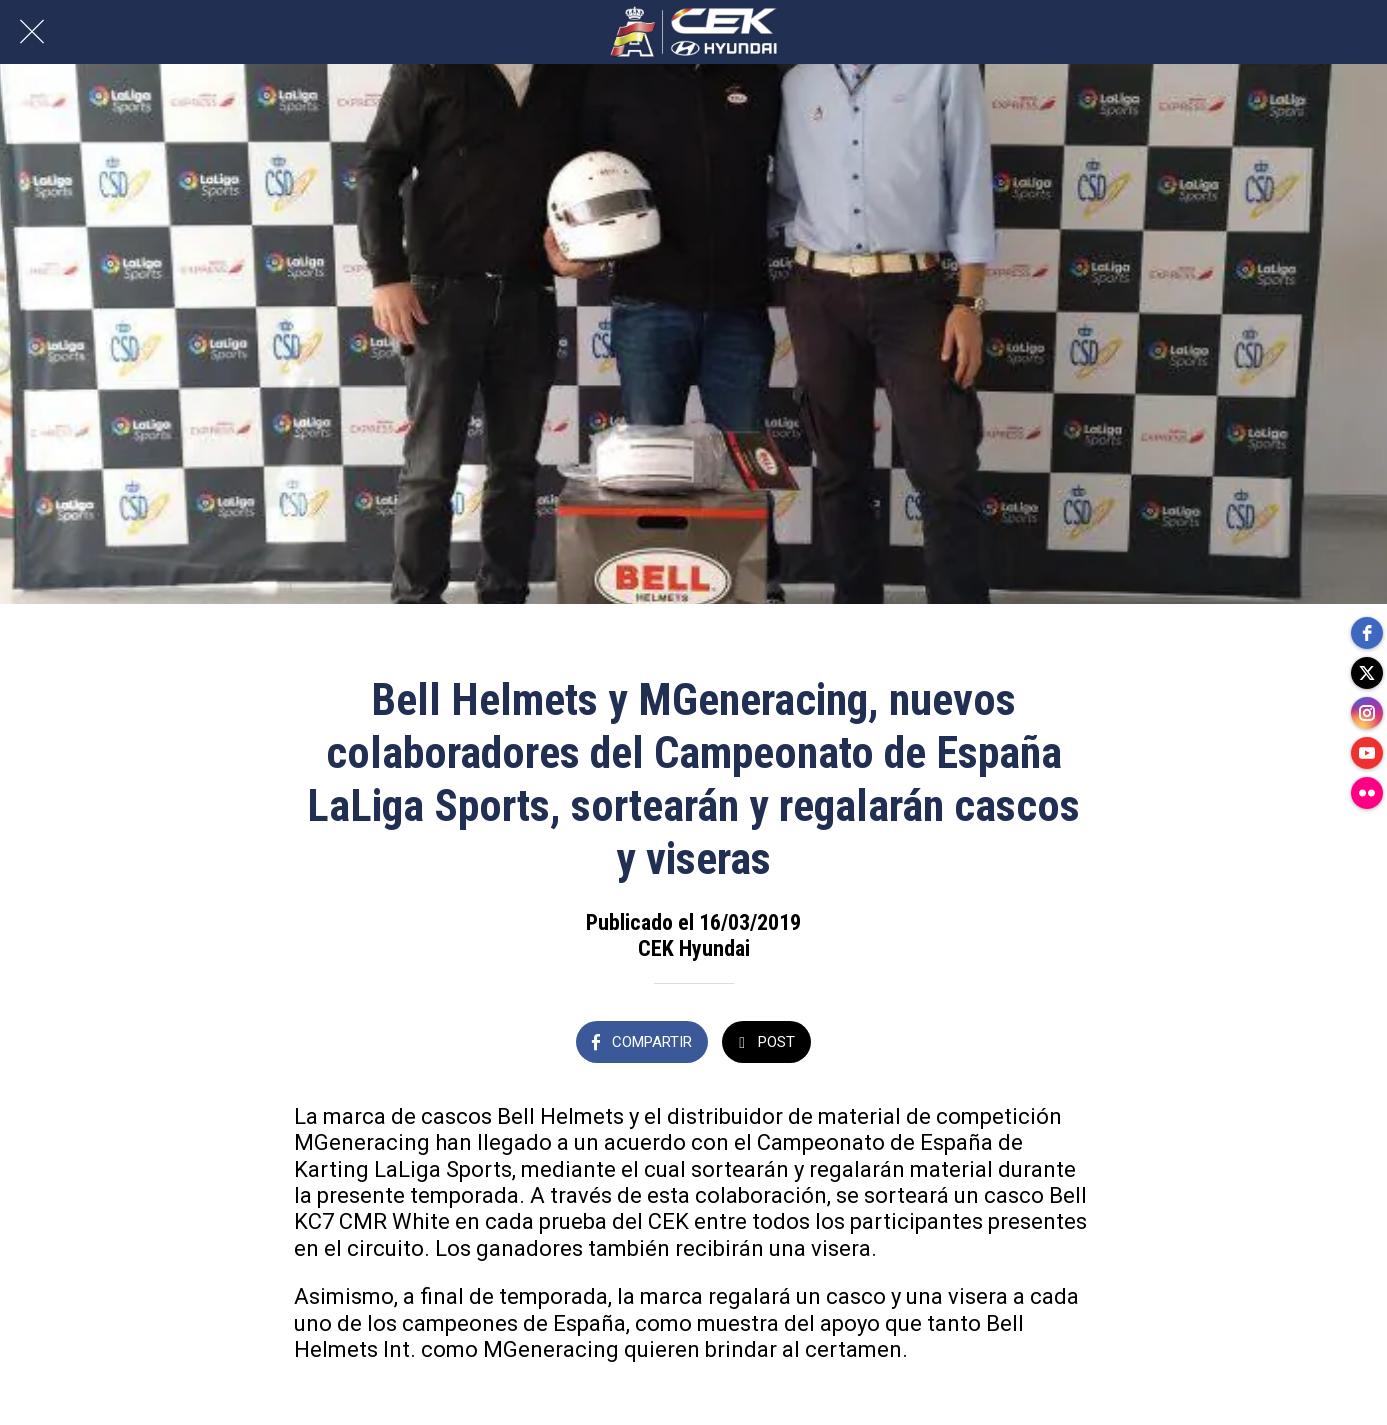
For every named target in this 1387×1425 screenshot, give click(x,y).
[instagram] (1367, 713)
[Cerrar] (32, 32)
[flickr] (1367, 793)
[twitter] (1367, 673)
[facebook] (1367, 633)
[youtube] (1367, 753)
